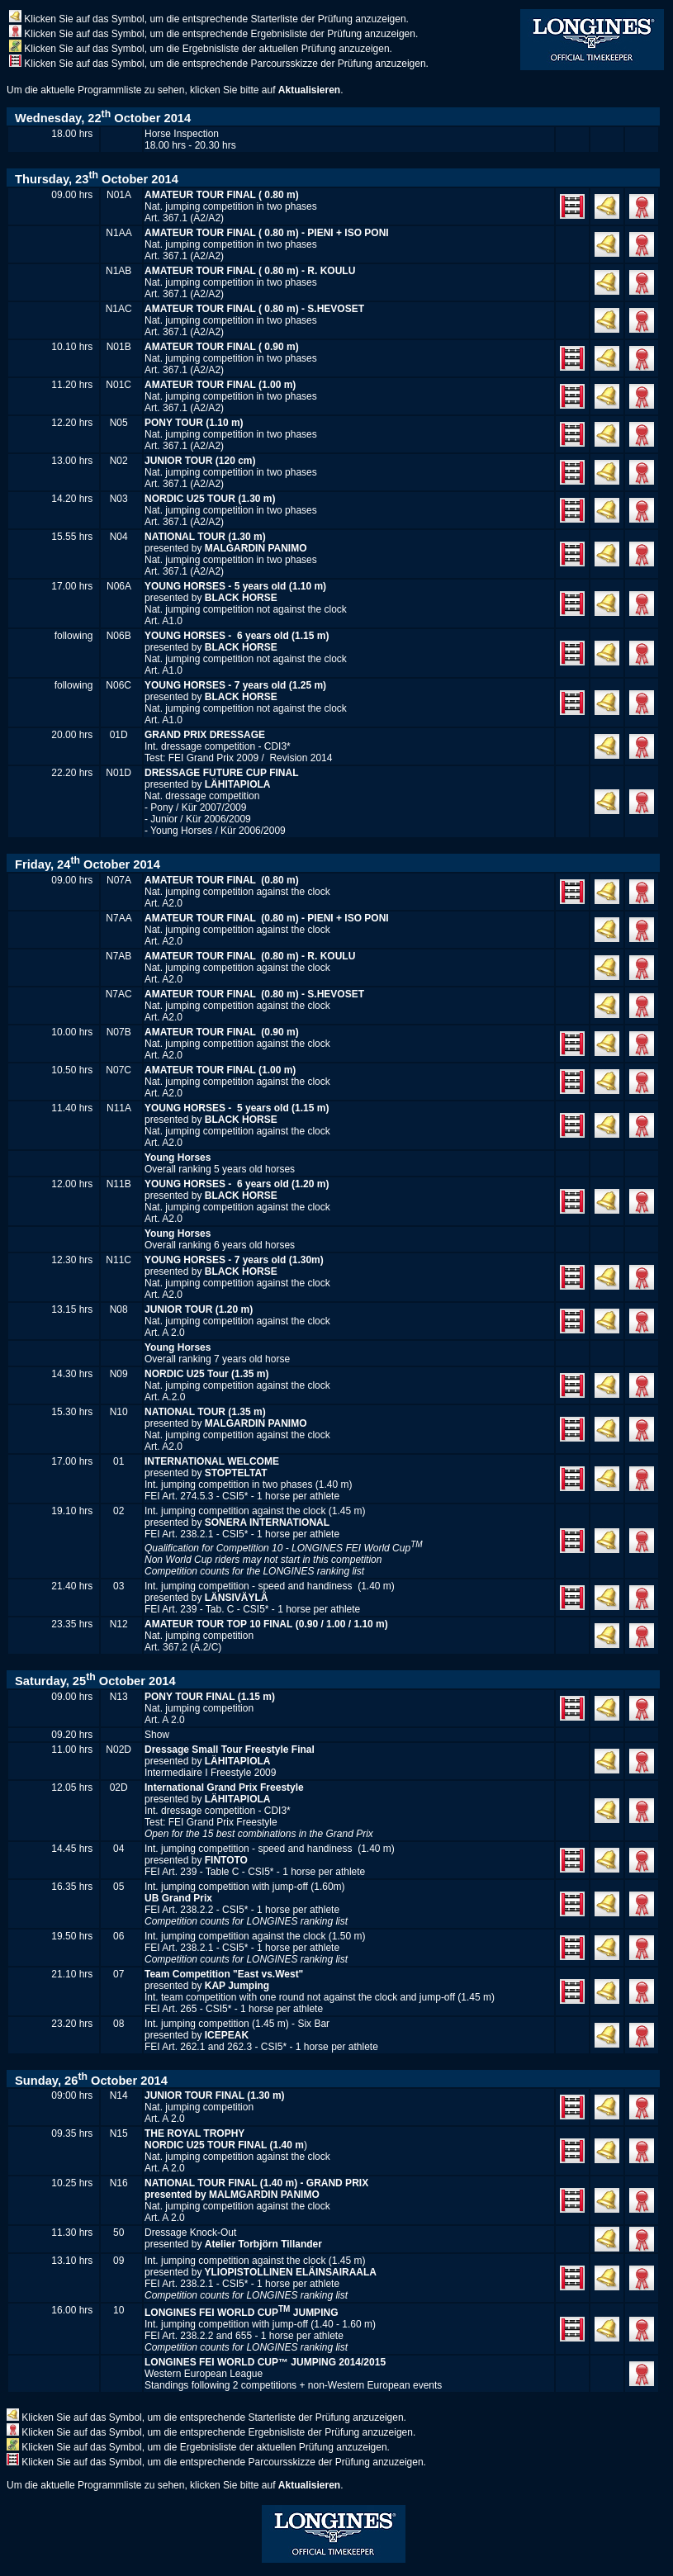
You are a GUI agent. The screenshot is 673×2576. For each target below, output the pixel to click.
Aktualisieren (309, 90)
